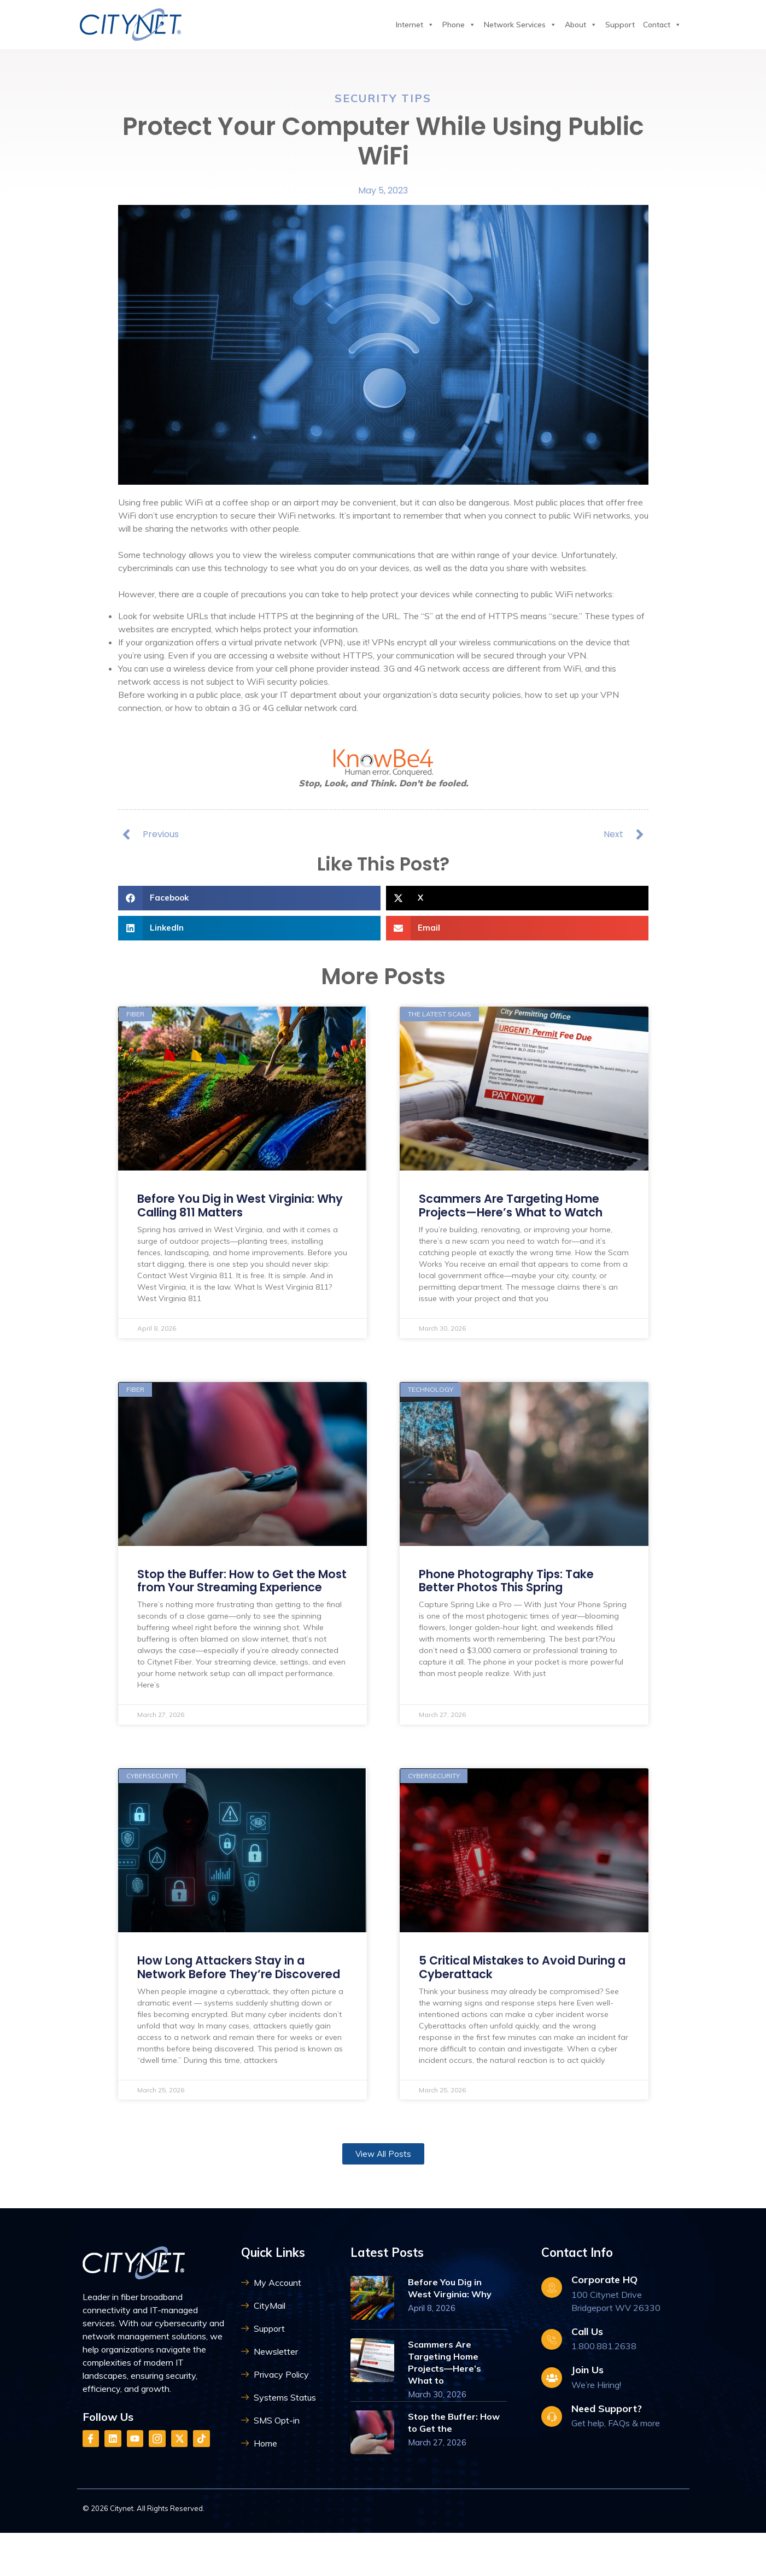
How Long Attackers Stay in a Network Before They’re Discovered (228, 2005)
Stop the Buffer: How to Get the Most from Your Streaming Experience (232, 1602)
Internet (415, 25)
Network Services (520, 25)
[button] (249, 907)
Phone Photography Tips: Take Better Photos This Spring (514, 1594)
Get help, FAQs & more (615, 2468)
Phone (459, 25)
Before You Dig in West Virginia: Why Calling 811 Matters (235, 1217)
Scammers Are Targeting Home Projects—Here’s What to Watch (519, 1217)
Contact (662, 25)
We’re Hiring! (596, 2430)
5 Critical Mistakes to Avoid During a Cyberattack (503, 1997)
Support (620, 25)
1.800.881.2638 (603, 2391)
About (581, 25)
